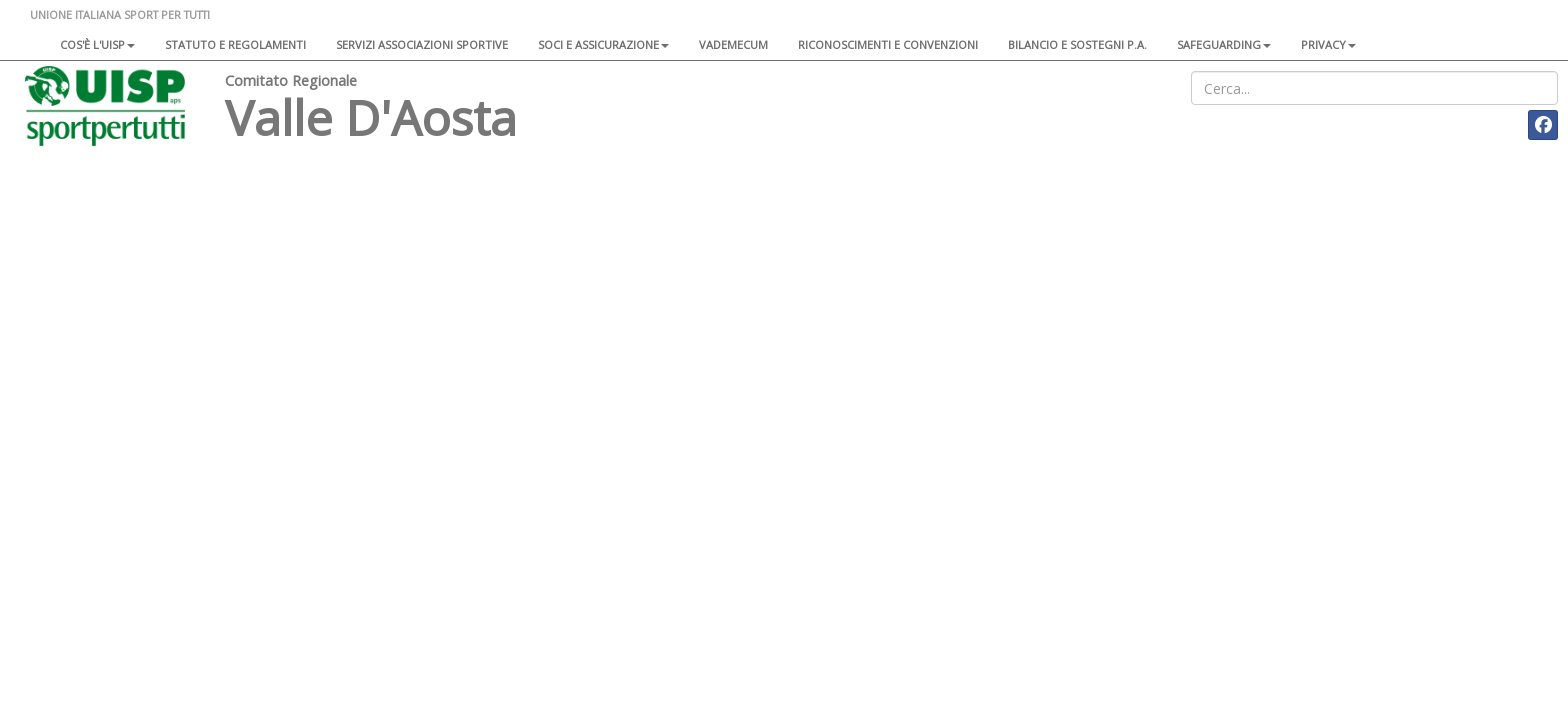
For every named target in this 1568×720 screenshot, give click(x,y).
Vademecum (733, 44)
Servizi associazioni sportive (422, 44)
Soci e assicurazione (603, 44)
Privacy (1328, 44)
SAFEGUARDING (1224, 44)
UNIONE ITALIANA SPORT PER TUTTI (120, 14)
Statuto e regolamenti (235, 44)
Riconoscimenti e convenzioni (888, 44)
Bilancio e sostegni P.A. (1077, 44)
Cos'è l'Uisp (97, 44)
